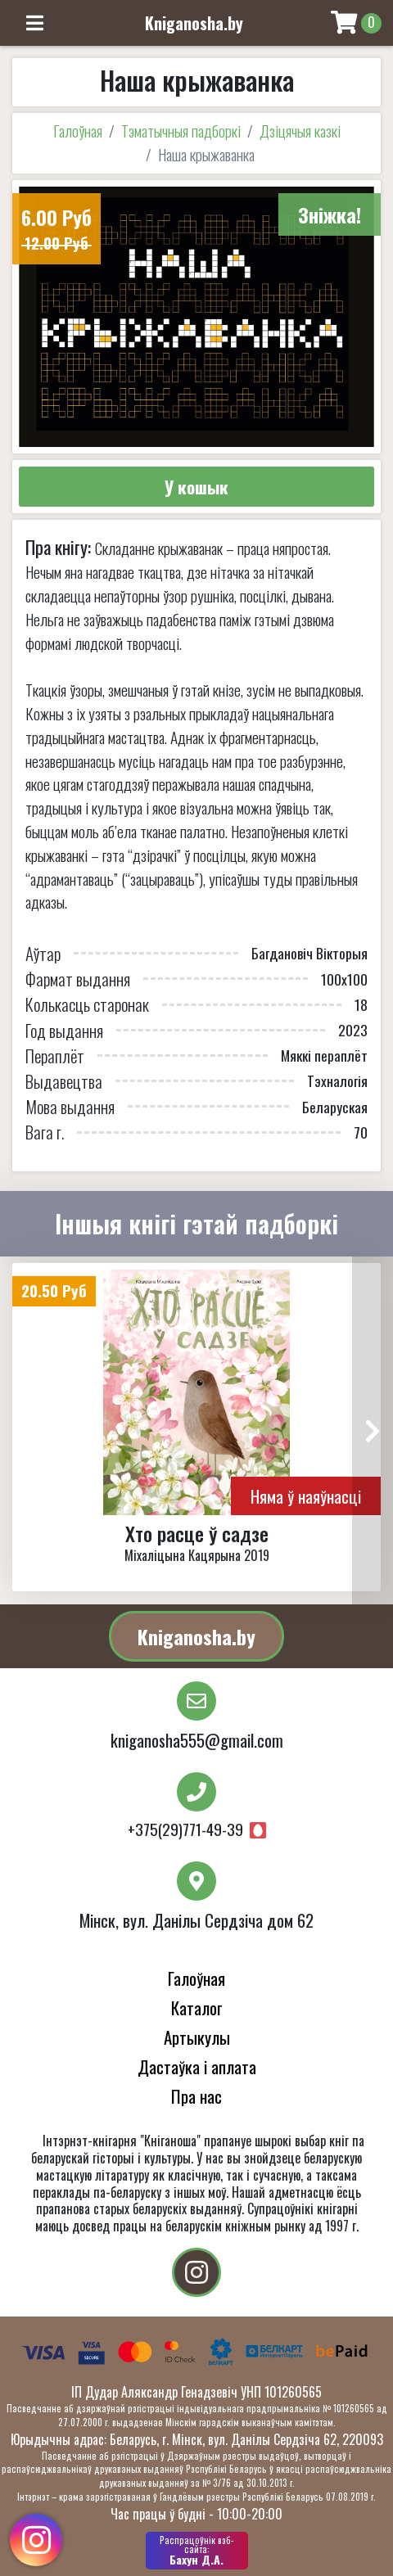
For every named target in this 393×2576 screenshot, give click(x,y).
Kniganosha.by (196, 1636)
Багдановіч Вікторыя (309, 952)
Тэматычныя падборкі (181, 130)
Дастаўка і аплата (197, 2066)
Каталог (197, 2007)
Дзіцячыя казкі (300, 130)
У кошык (196, 486)
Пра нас (196, 2096)
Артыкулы (197, 2037)
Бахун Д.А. (197, 2550)
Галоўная (77, 130)
